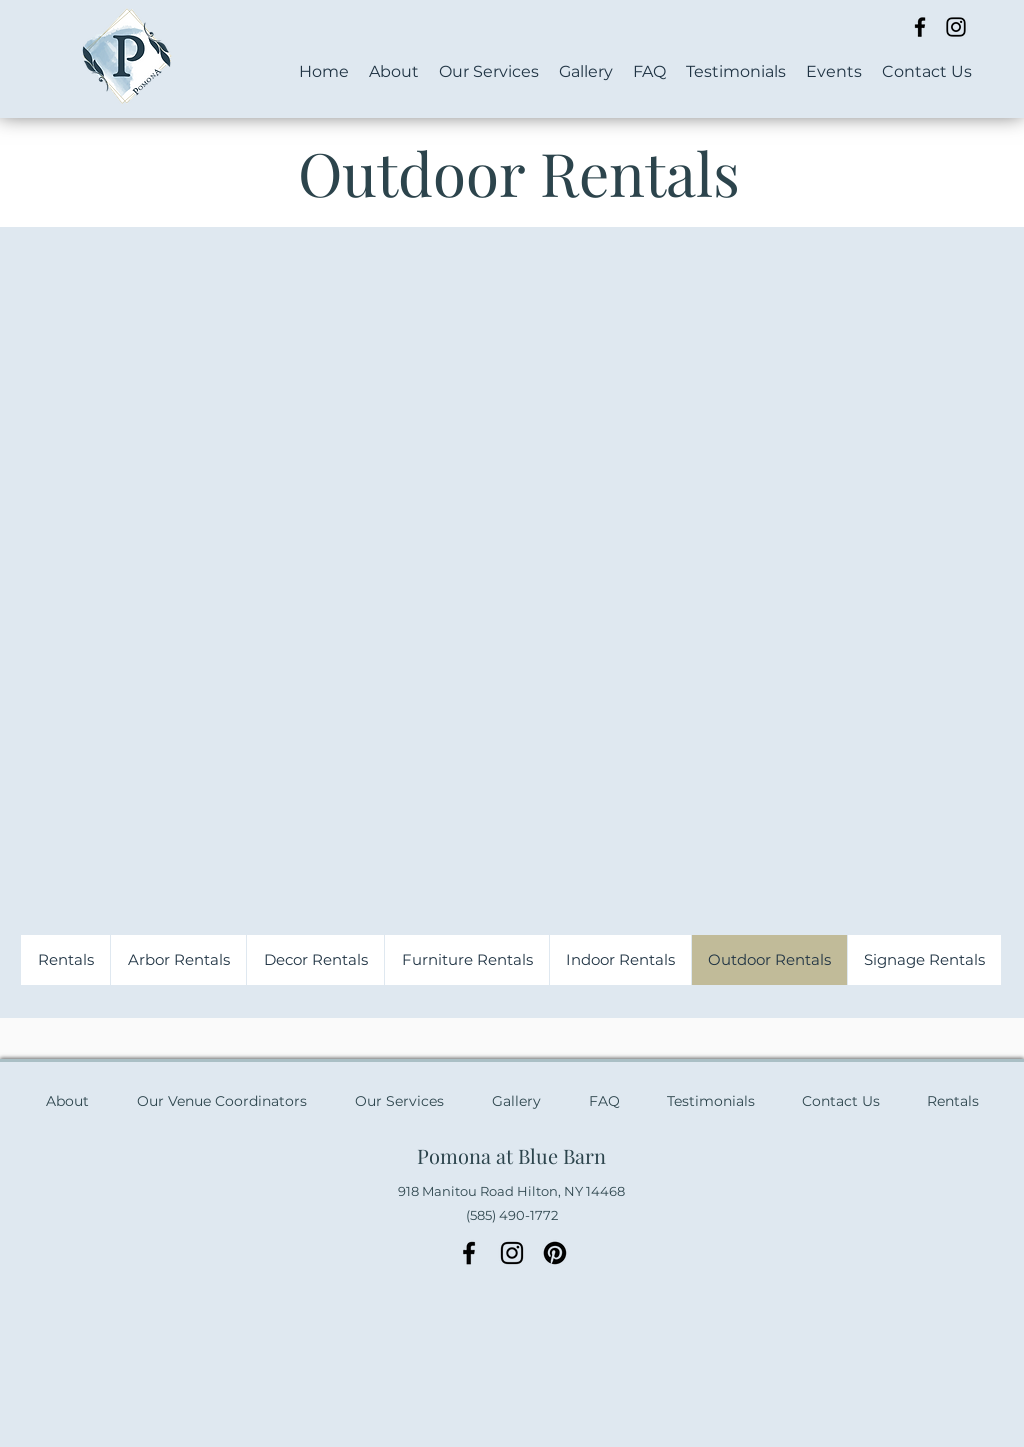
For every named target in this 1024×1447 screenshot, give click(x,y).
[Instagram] (956, 27)
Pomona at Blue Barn (511, 1155)
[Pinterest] (555, 1253)
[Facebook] (920, 27)
